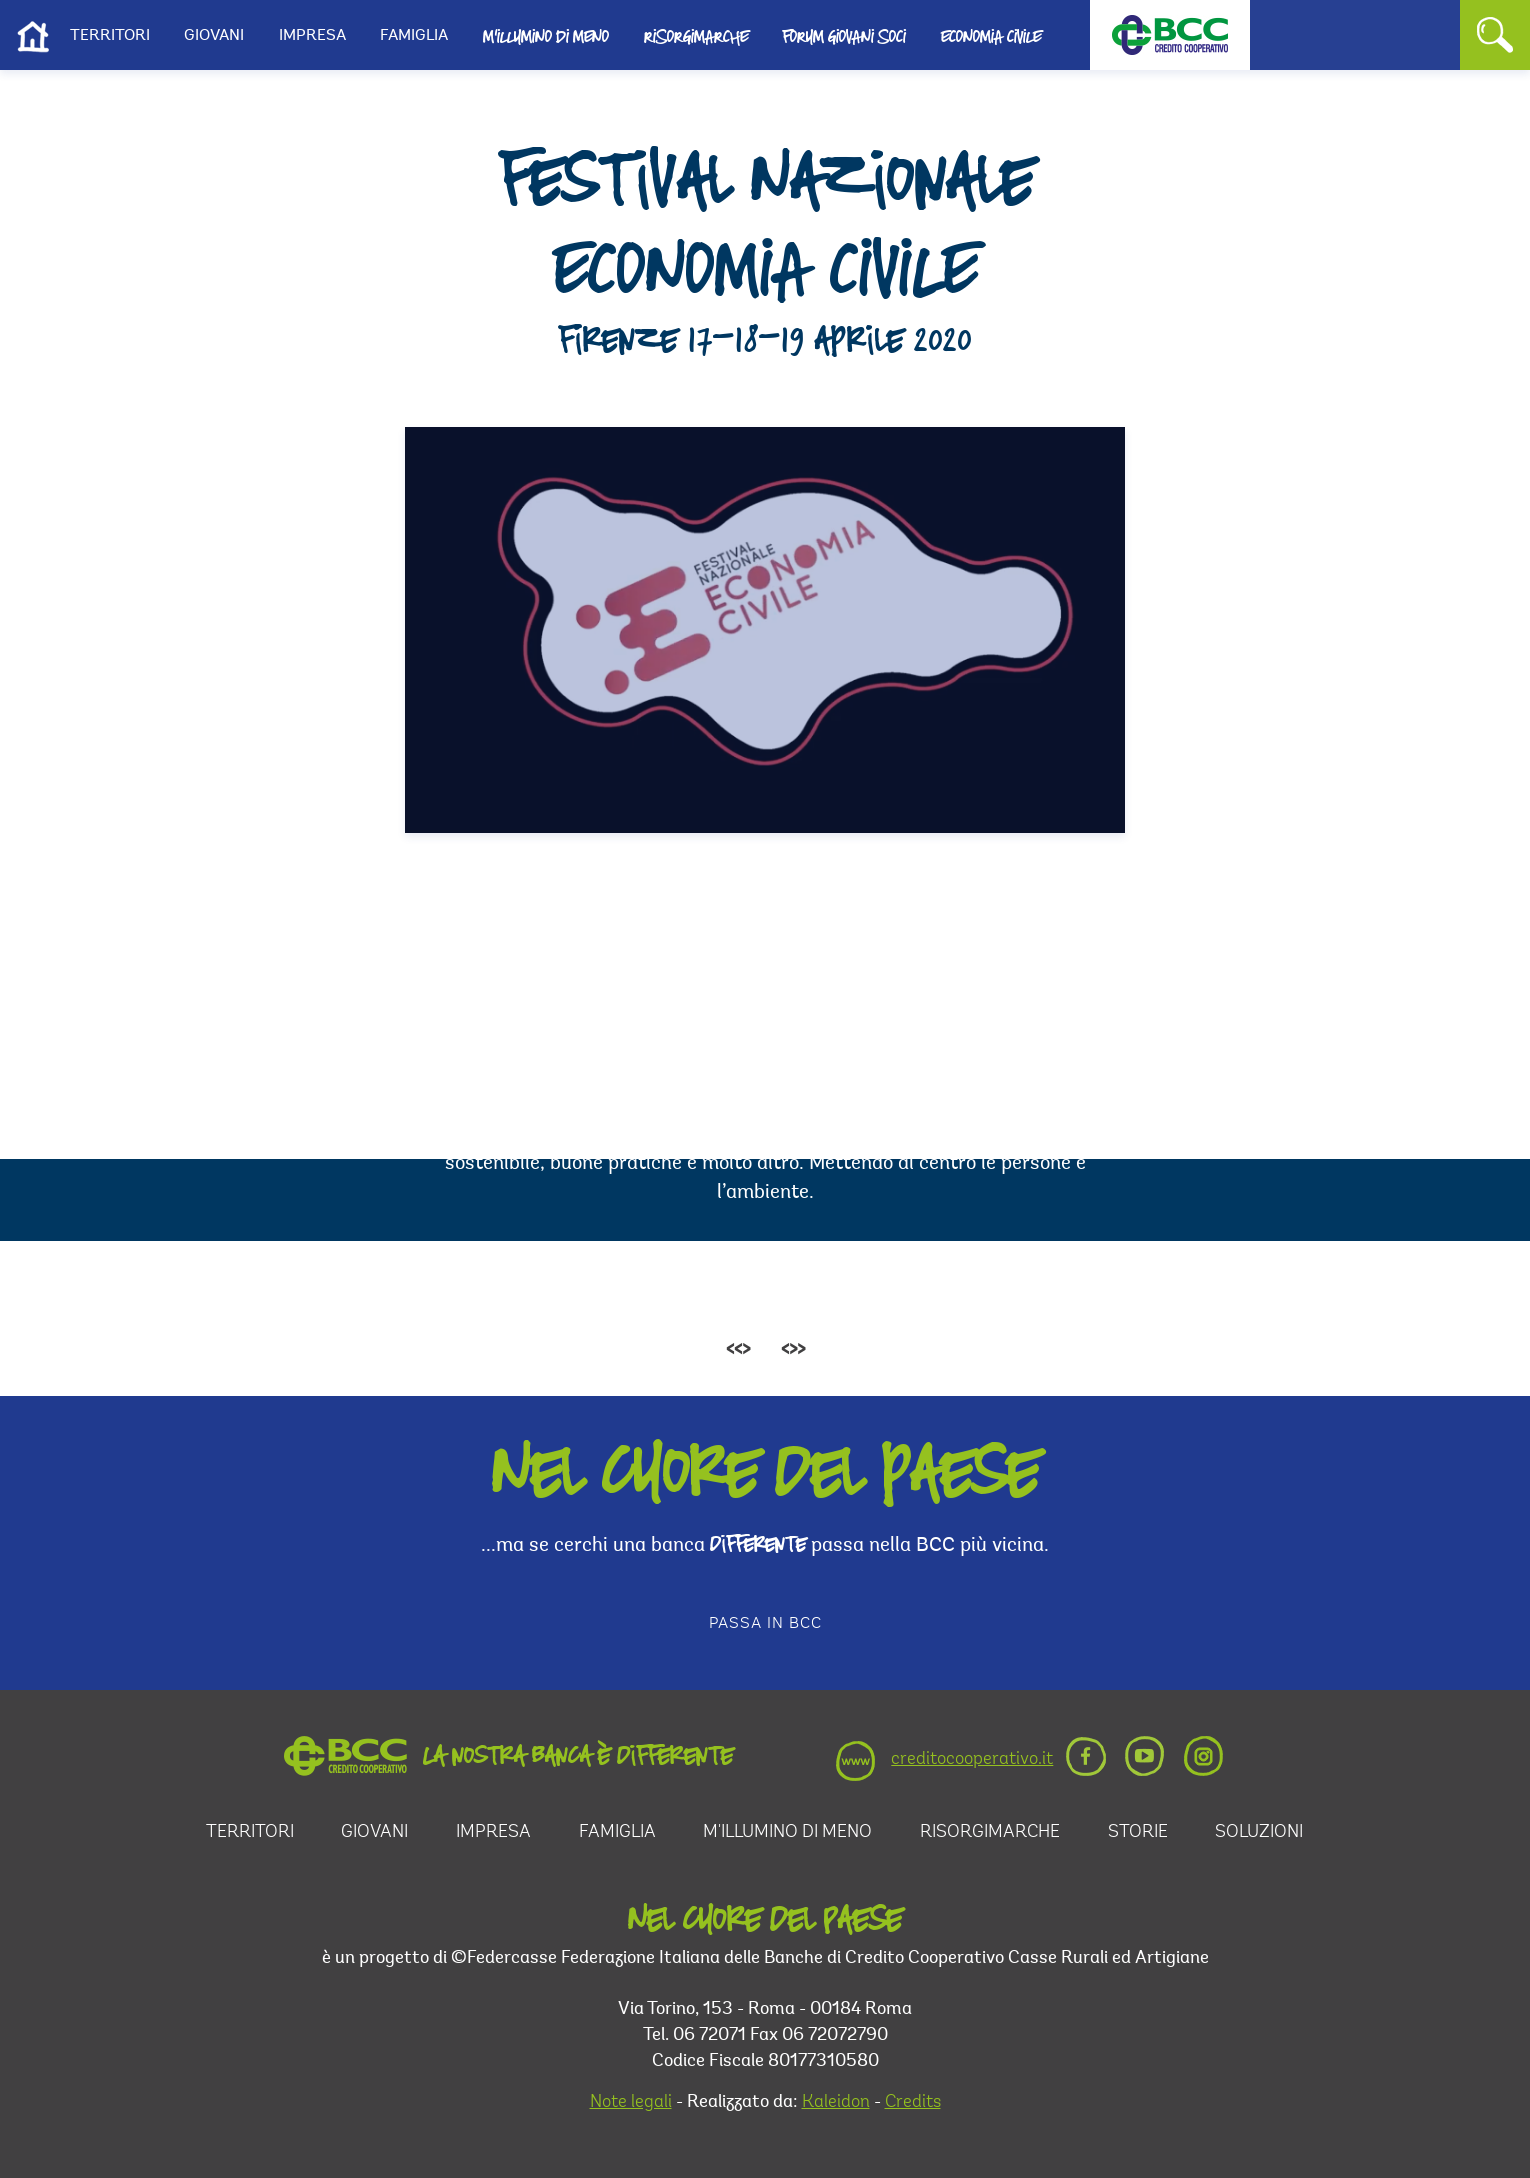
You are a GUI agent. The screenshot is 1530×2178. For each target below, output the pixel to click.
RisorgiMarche (990, 1833)
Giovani (214, 36)
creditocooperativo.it (972, 1760)
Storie (1138, 1833)
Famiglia (414, 36)
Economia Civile (991, 36)
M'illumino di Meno (546, 36)
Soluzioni (1259, 1833)
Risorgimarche (696, 36)
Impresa (312, 36)
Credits (913, 2103)
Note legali (631, 2103)
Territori (110, 36)
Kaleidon (836, 2103)
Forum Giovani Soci (844, 36)
